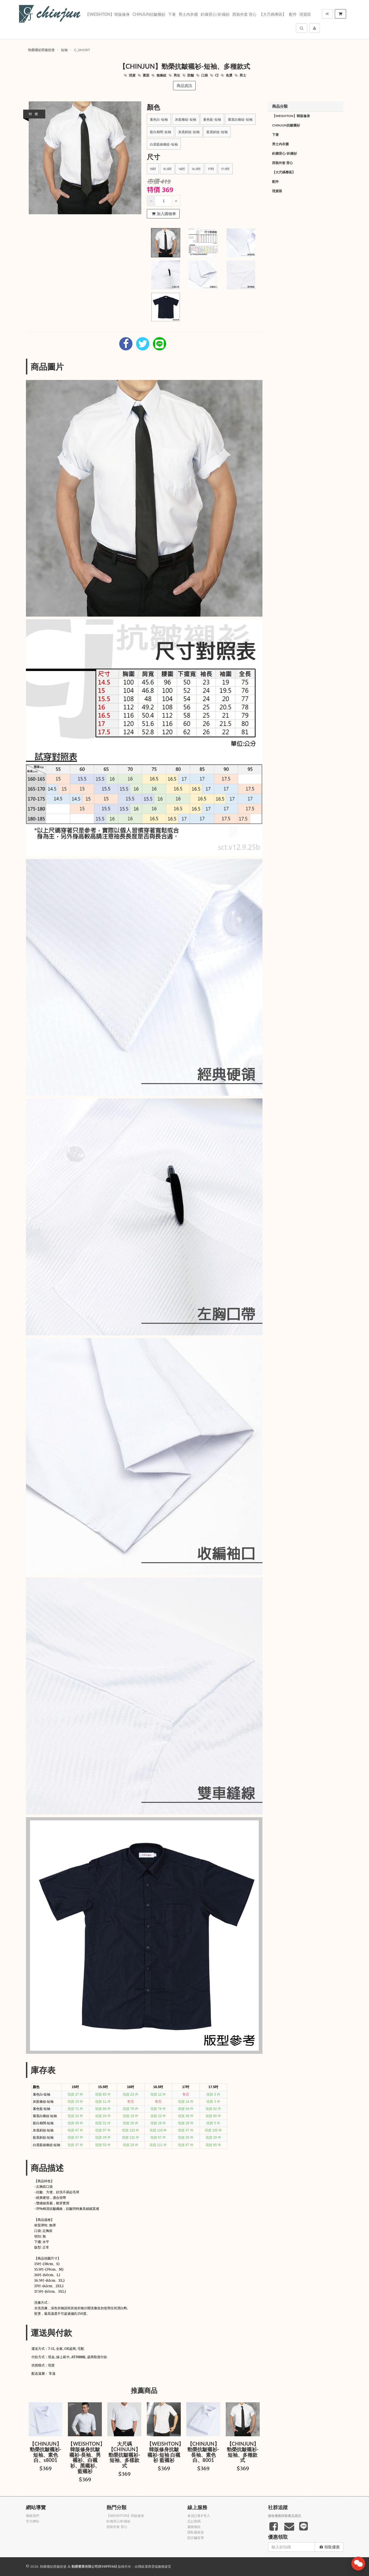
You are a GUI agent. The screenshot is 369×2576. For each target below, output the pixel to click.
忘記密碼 (194, 2521)
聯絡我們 (32, 2516)
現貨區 (305, 14)
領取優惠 (330, 2547)
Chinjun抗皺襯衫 (148, 14)
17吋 (211, 169)
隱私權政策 (195, 2532)
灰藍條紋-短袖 (185, 119)
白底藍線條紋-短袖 (164, 144)
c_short (82, 50)
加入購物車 (164, 213)
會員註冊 (194, 2516)
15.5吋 (167, 169)
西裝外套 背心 (244, 14)
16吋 (182, 169)
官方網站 (32, 2521)
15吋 (153, 169)
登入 (206, 2516)
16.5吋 (196, 169)
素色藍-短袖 (212, 119)
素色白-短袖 (159, 119)
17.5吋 (225, 169)
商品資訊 (184, 85)
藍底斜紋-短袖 (217, 132)
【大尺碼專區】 (272, 14)
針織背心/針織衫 (215, 14)
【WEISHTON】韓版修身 (107, 14)
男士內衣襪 (188, 14)
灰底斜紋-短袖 (189, 132)
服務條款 (194, 2527)
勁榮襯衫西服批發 (41, 50)
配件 (293, 14)
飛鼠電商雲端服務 (151, 2566)
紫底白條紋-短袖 (240, 119)
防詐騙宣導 (195, 2538)
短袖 (64, 50)
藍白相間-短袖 (160, 132)
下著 (172, 14)
